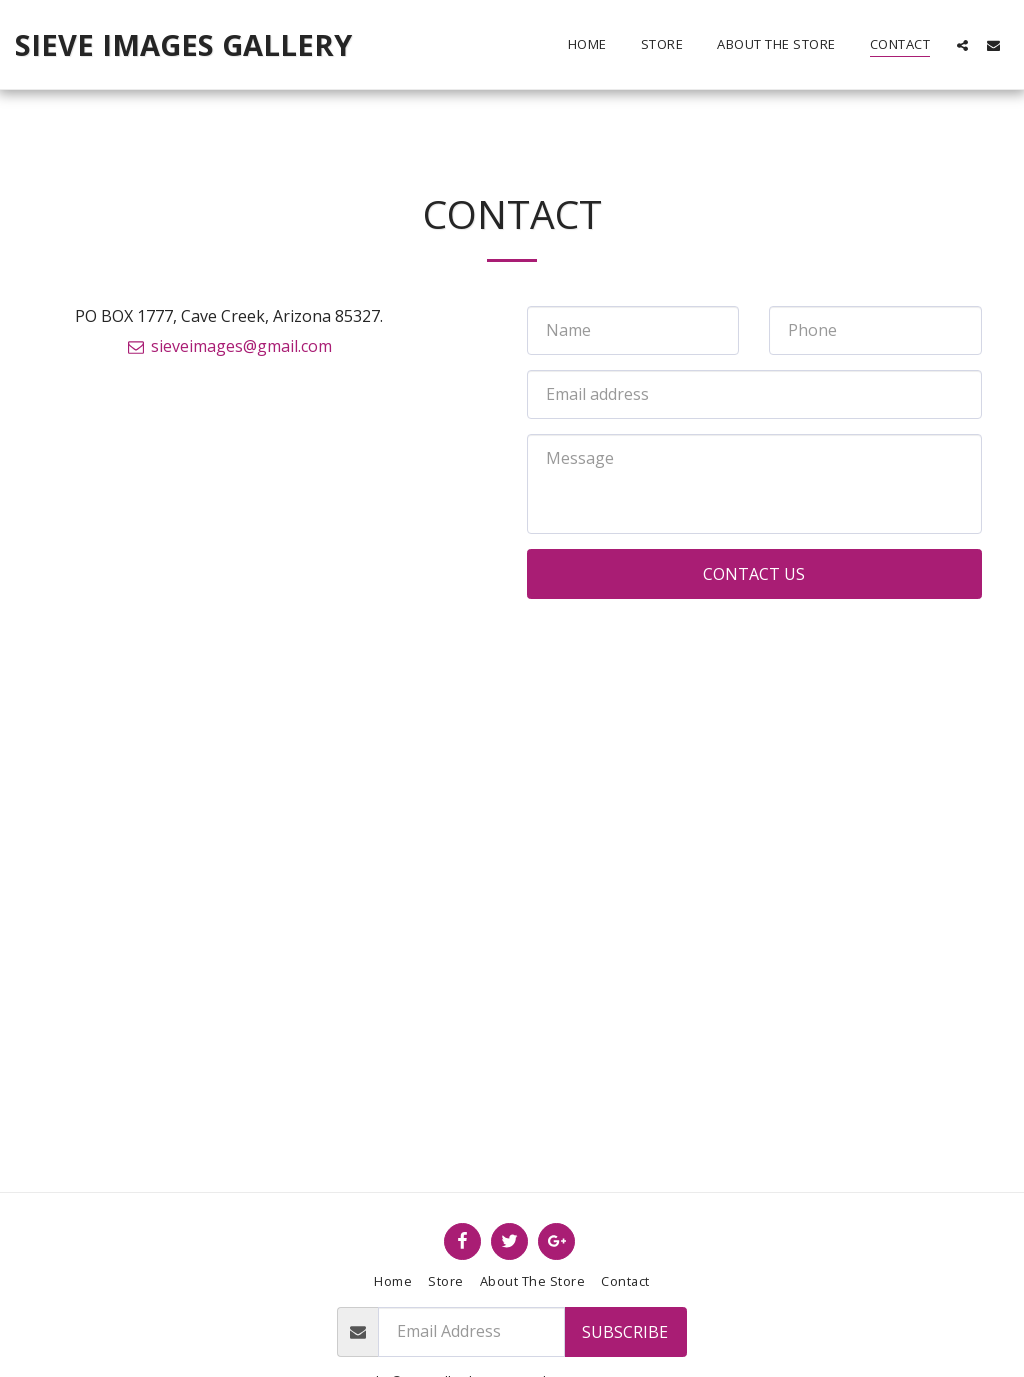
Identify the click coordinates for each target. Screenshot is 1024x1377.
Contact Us (754, 574)
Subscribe (625, 1332)
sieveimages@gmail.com (229, 346)
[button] (962, 45)
